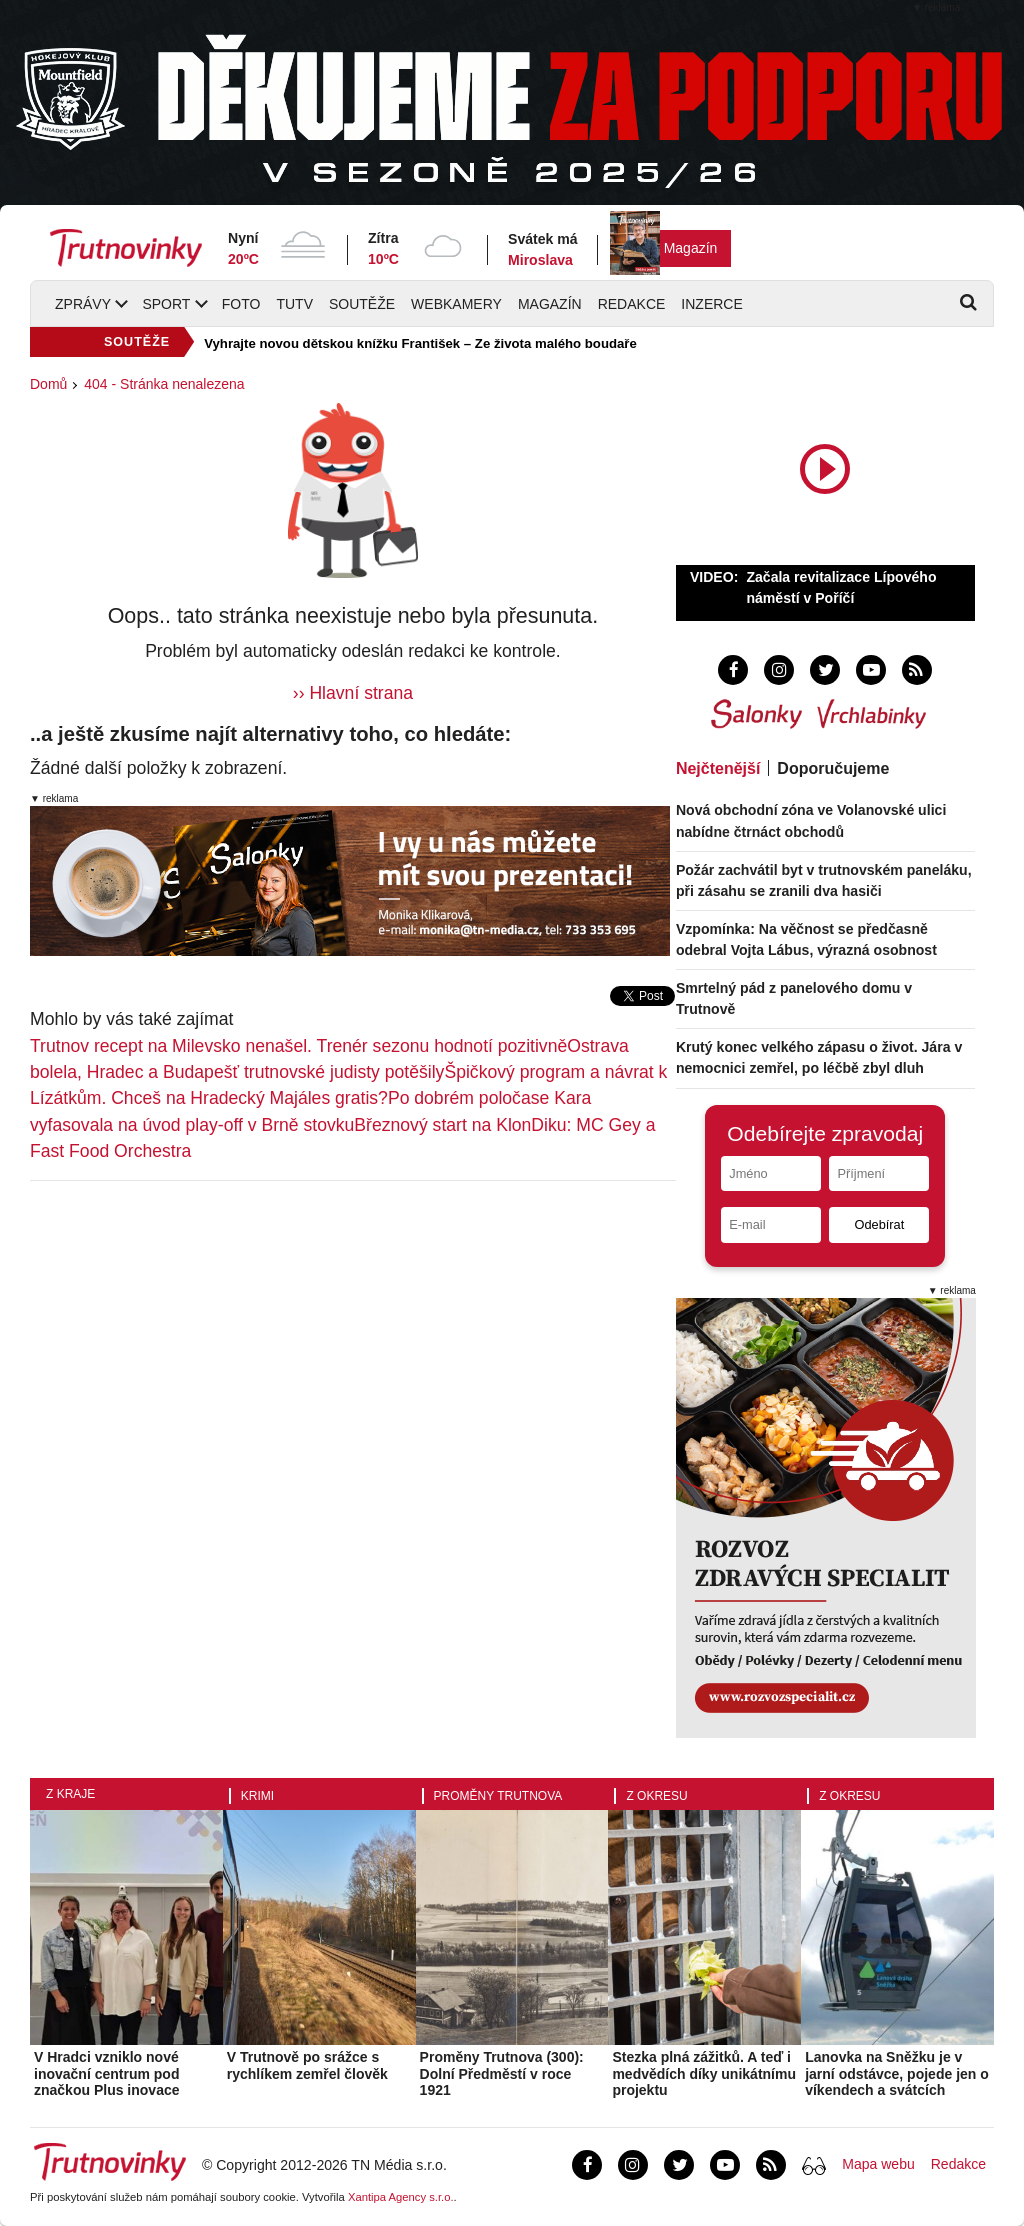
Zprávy (83, 304)
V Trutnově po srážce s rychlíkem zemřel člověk (307, 2065)
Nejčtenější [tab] (718, 768)
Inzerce (711, 304)
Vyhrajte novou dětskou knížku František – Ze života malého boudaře (420, 343)
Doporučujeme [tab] (833, 768)
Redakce (632, 304)
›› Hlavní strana (353, 693)
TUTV (294, 304)
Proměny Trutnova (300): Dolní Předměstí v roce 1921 (502, 2074)
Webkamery (456, 304)
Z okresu (656, 1796)
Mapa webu (878, 2164)
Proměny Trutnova (498, 1796)
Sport (166, 304)
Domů (48, 384)
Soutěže (362, 304)
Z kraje (70, 1794)
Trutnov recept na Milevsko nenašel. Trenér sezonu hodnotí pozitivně (298, 1046)
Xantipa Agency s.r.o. (401, 2197)
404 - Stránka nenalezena (164, 384)
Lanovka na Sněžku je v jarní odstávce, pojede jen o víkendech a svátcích (897, 2074)
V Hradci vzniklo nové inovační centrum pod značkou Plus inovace (107, 2074)
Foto (241, 304)
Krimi (257, 1796)
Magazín (691, 248)
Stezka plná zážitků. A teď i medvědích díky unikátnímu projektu (704, 2074)
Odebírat (879, 1224)
